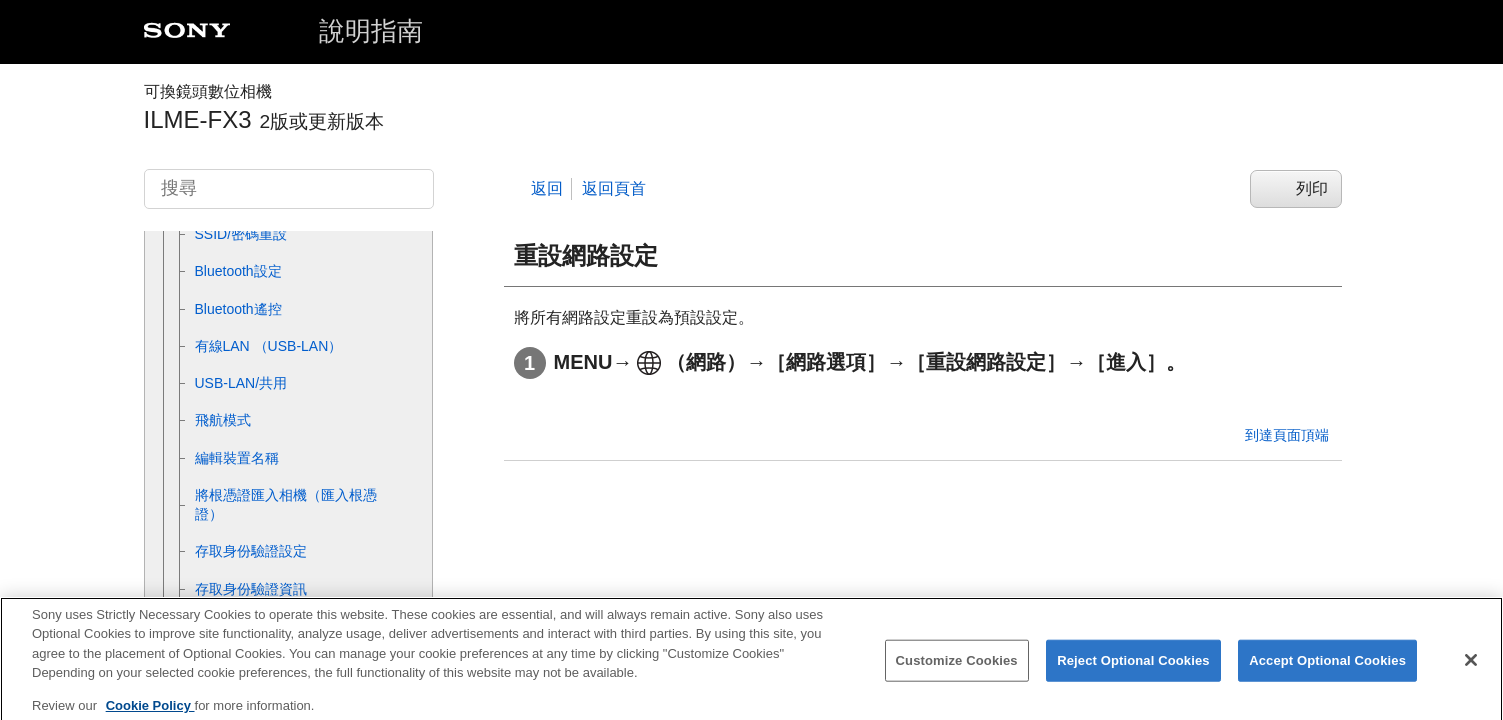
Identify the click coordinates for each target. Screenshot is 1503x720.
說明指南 (371, 31)
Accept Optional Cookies (1327, 670)
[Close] (1471, 670)
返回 (547, 188)
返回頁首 (614, 188)
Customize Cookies (957, 670)
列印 (1312, 188)
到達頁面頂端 (1287, 435)
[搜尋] (289, 189)
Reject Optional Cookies (1133, 670)
